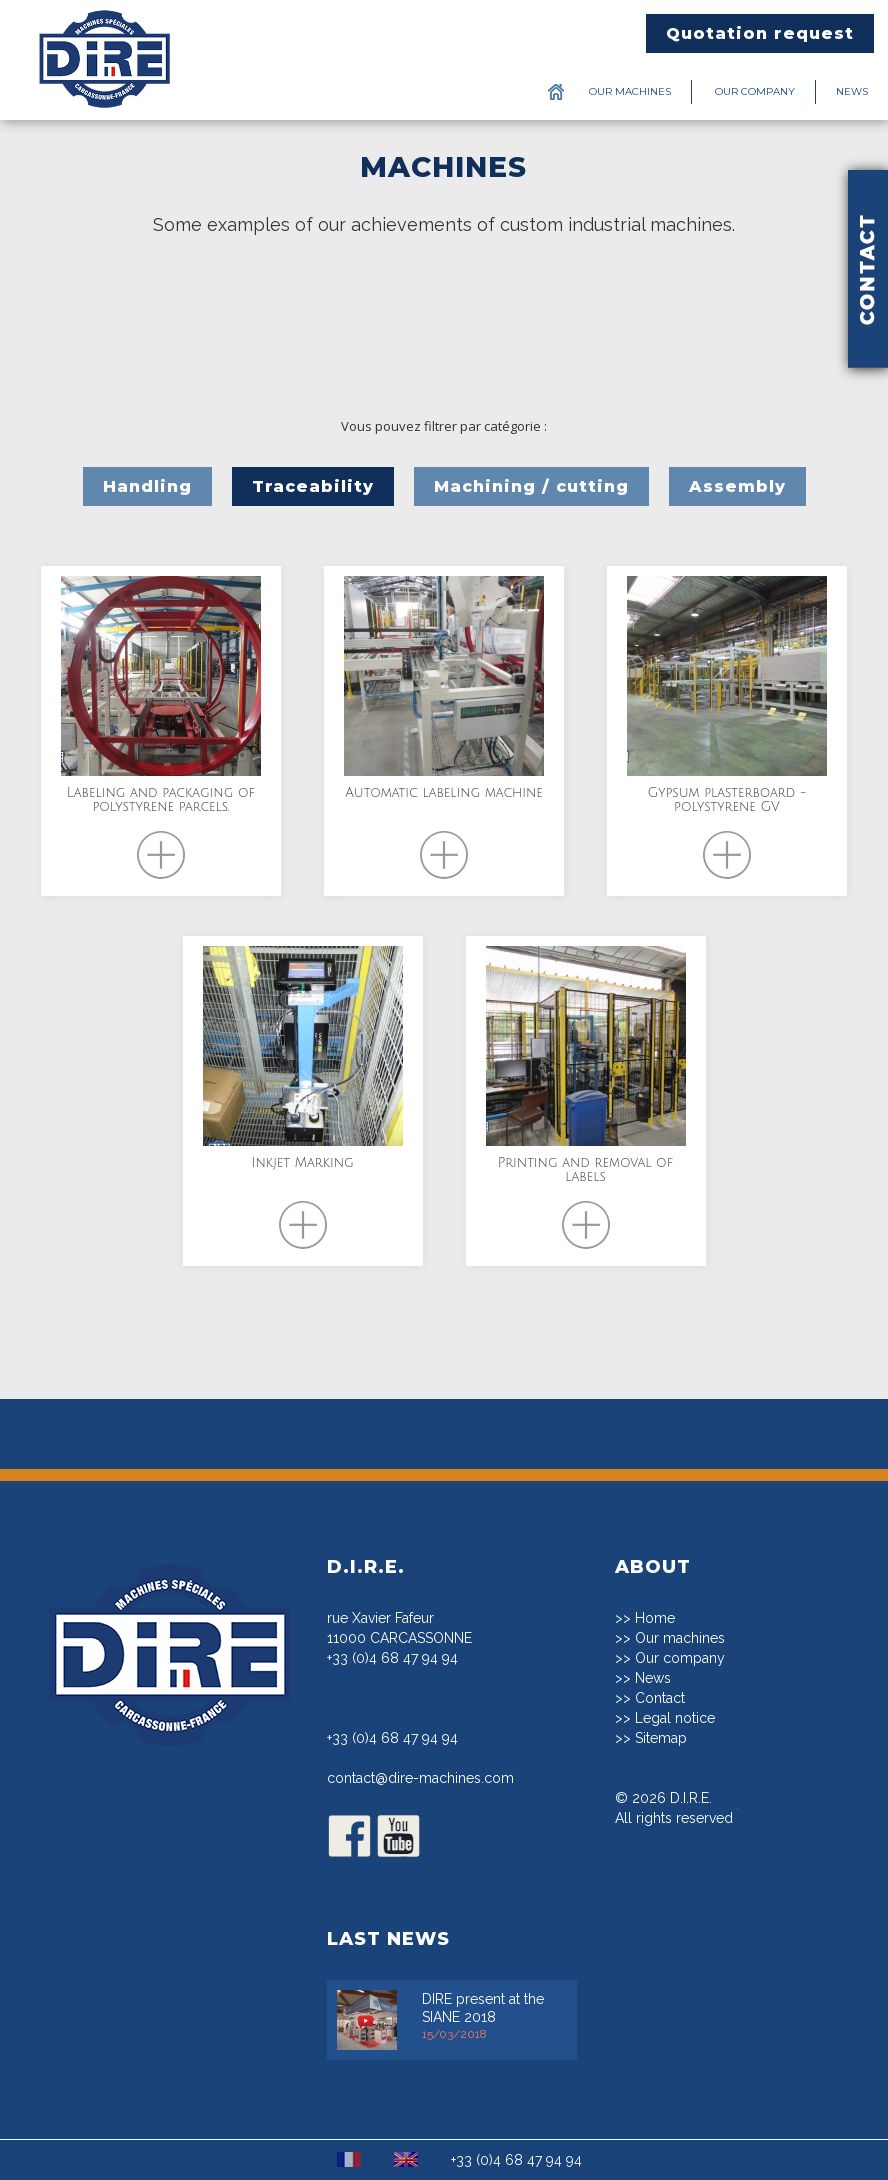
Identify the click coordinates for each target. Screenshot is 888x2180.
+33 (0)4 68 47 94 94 (392, 1658)
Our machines (630, 91)
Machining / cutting (531, 486)
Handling (147, 486)
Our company (755, 91)
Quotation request (760, 33)
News (852, 91)
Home (655, 1618)
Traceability (313, 486)
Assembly (737, 486)
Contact (660, 1698)
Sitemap (661, 1738)
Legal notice (675, 1718)
